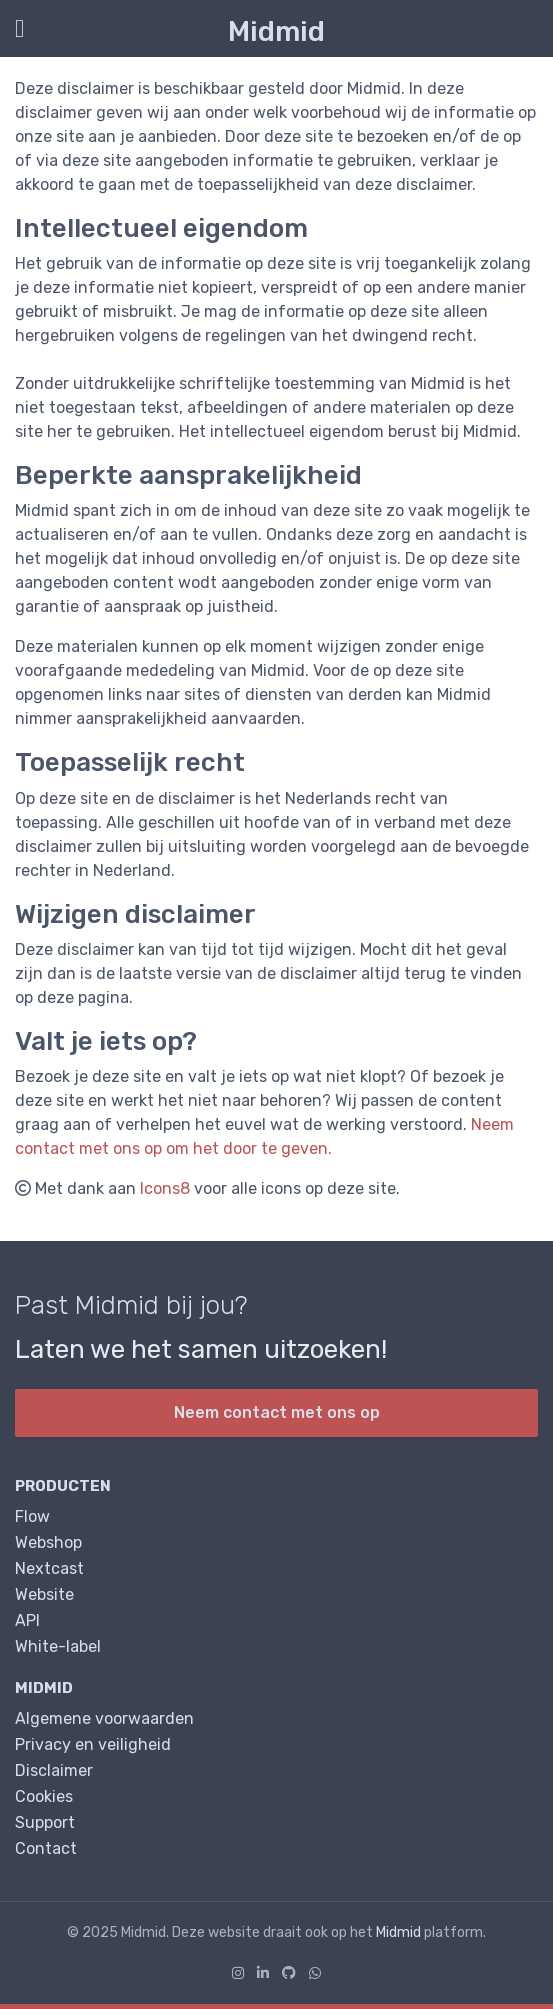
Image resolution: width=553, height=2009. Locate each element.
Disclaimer (54, 1770)
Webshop (48, 1542)
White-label (58, 1646)
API (27, 1620)
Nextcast (49, 1568)
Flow (32, 1516)
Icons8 (165, 1188)
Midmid (276, 31)
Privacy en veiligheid (93, 1744)
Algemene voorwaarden (104, 1718)
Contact (46, 1848)
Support (45, 1822)
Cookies (44, 1796)
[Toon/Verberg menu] (16, 28)
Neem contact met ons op (277, 1412)
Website (44, 1594)
